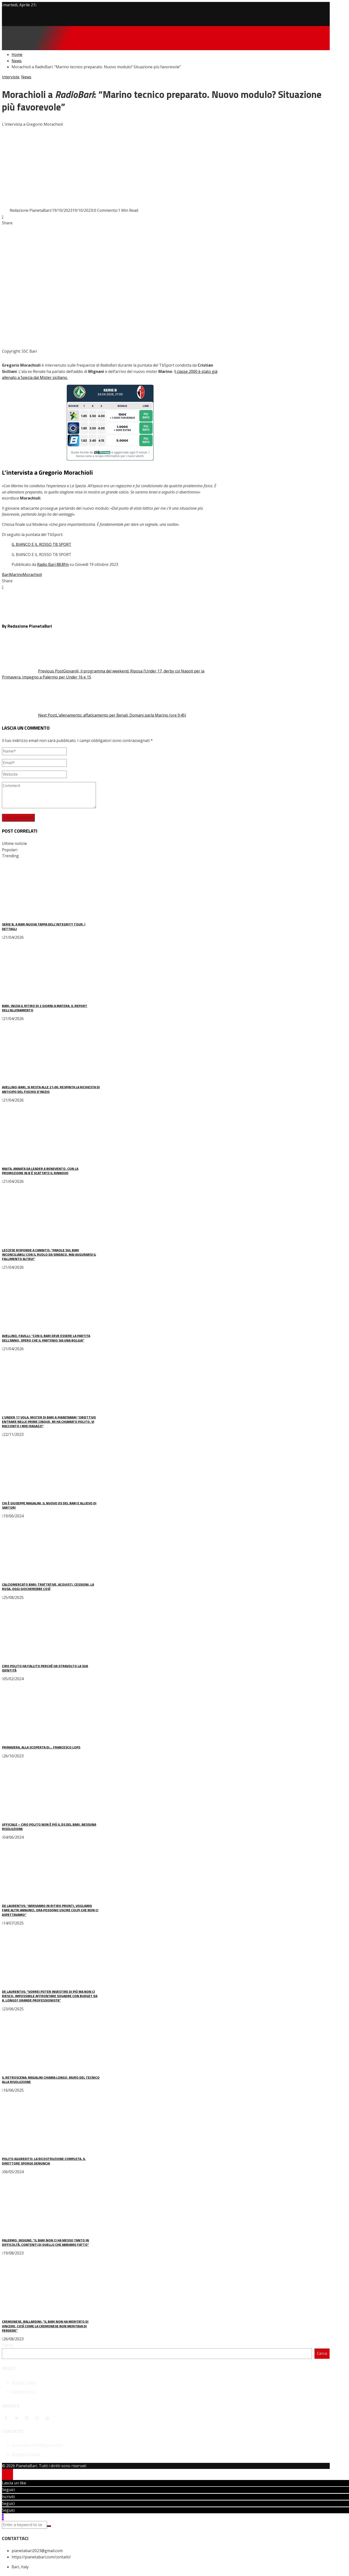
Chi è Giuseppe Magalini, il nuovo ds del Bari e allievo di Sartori (49, 1505)
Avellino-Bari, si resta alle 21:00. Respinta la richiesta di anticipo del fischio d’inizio (51, 1089)
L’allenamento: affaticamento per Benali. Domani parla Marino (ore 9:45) (94, 715)
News (26, 77)
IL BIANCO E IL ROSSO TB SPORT (41, 544)
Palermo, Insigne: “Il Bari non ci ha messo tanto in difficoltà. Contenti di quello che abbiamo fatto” (45, 2242)
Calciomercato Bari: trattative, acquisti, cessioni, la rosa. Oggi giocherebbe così (48, 1586)
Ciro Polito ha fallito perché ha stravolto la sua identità (45, 1668)
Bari (5, 574)
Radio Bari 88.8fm (53, 564)
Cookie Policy (23, 2391)
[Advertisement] (165, 163)
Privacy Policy (24, 2382)
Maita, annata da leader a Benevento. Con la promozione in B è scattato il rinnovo (40, 1170)
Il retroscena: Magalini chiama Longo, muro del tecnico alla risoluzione (51, 2079)
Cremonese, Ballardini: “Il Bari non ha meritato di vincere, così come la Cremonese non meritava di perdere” (45, 2326)
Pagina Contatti (26, 2454)
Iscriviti (8, 2496)
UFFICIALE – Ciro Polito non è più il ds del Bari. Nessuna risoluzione (49, 1826)
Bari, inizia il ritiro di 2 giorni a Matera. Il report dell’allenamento (44, 1008)
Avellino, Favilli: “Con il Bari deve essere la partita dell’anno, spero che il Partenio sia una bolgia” (46, 1338)
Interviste (10, 77)
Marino (16, 574)
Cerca (7, 2345)
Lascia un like (14, 2483)
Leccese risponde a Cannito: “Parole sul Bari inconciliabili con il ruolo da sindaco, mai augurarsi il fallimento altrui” (49, 1254)
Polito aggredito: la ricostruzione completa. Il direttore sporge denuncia (44, 2160)
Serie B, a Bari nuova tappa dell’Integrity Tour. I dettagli (43, 926)
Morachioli (32, 574)
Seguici (8, 2489)
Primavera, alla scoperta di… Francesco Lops (41, 1747)
